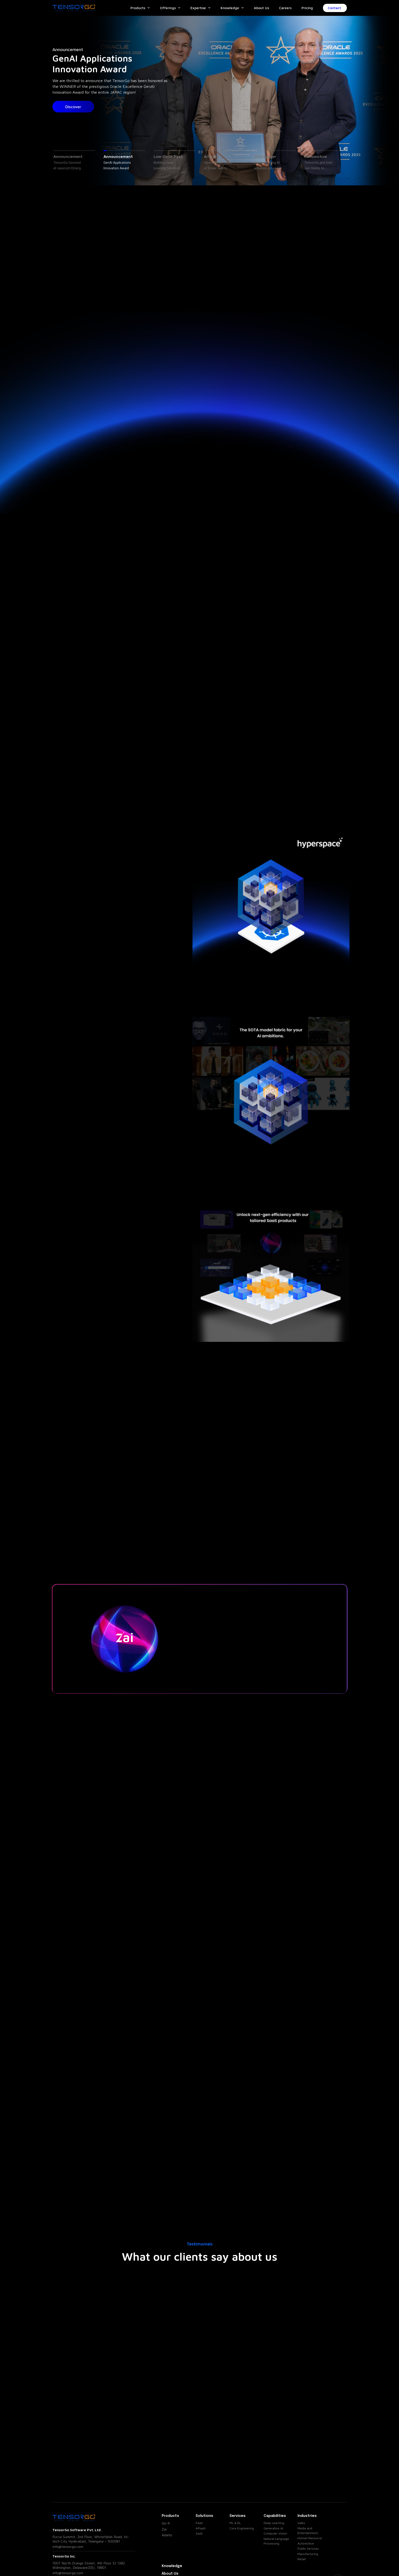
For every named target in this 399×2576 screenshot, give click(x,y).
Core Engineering (241, 2528)
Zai (164, 2529)
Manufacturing (308, 2554)
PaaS (199, 2523)
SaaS (199, 2533)
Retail (302, 2559)
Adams (167, 2535)
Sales (301, 2523)
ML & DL (235, 2523)
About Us (261, 8)
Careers (285, 8)
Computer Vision (275, 2533)
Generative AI (273, 2528)
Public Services (308, 2548)
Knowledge (230, 8)
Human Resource (310, 2538)
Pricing (307, 8)
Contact (337, 8)
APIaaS (201, 2528)
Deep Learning (274, 2523)
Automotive (306, 2543)
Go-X (166, 2523)
